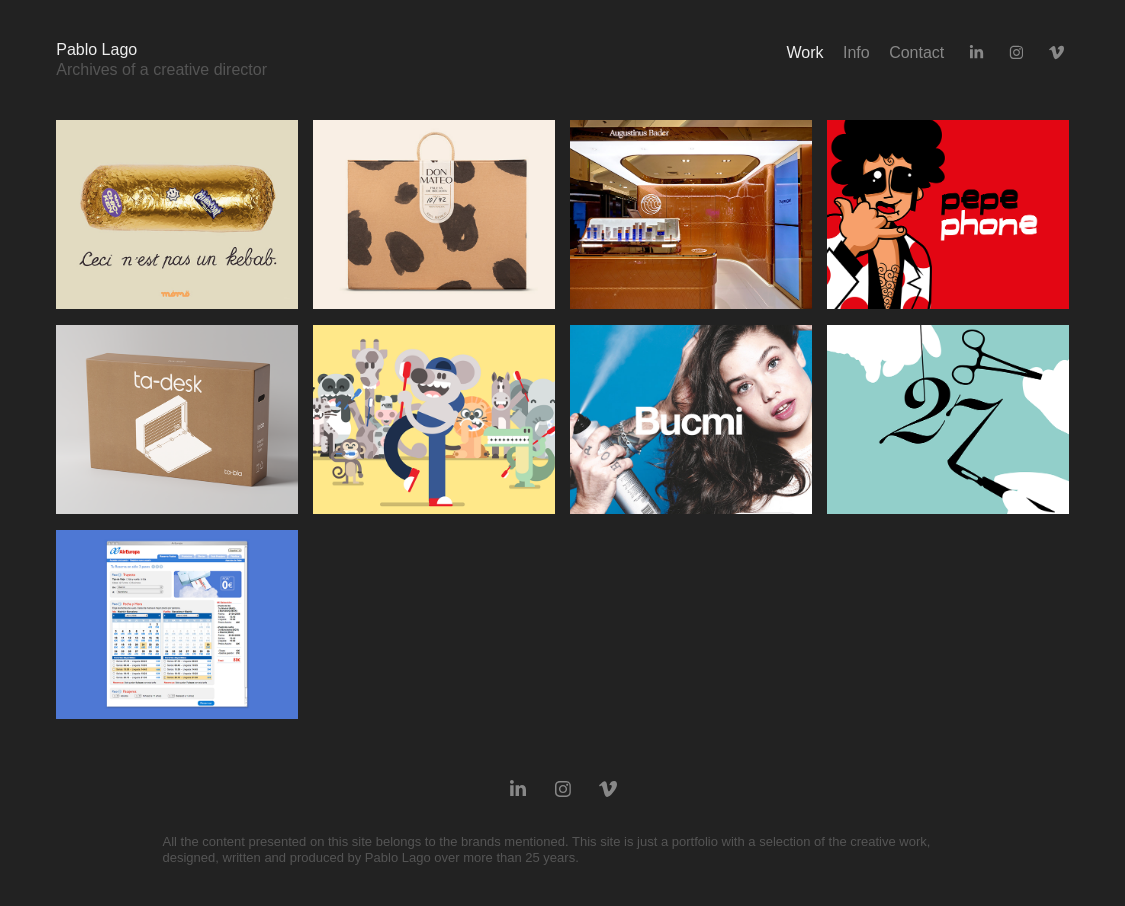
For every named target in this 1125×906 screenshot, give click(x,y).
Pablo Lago (96, 49)
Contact (916, 52)
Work (805, 52)
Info (856, 52)
